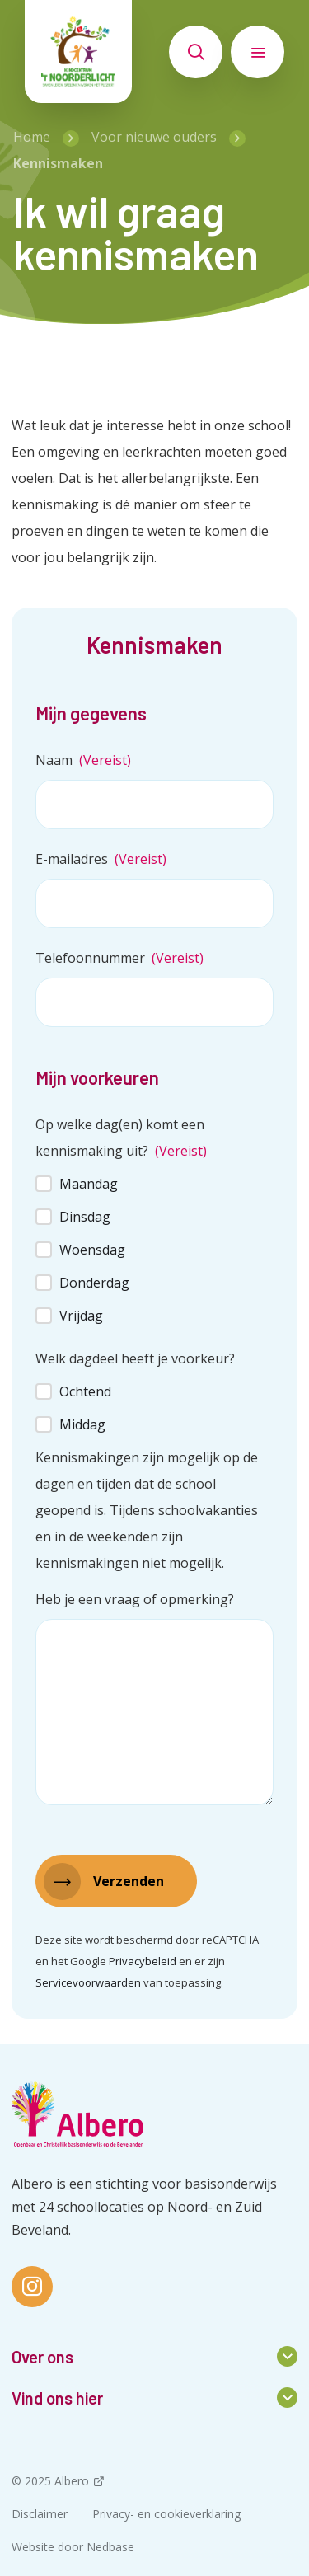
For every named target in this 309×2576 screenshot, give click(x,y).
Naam (83, 760)
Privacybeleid (142, 1961)
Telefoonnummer (119, 958)
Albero (71, 2481)
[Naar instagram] (32, 2286)
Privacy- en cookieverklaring (166, 2514)
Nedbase (110, 2547)
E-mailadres (100, 859)
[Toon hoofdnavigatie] (257, 52)
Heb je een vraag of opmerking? (134, 1599)
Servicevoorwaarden (88, 1982)
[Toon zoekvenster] (195, 52)
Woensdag (92, 1250)
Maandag (88, 1184)
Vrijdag (81, 1316)
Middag (82, 1424)
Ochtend (85, 1391)
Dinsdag (84, 1217)
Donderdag (94, 1283)
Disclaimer (40, 2514)
